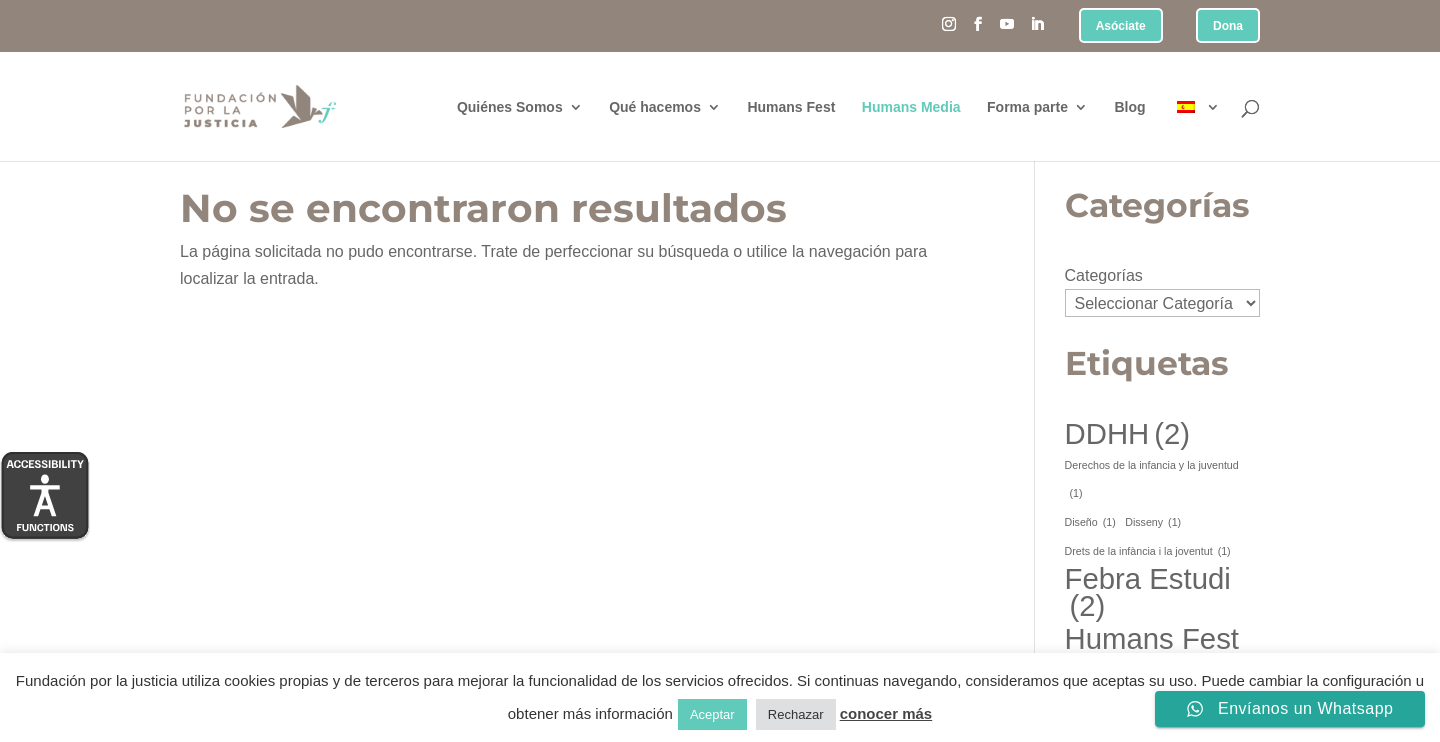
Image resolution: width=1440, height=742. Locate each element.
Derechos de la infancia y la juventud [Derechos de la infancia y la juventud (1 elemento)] (1152, 482)
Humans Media (911, 107)
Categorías (1104, 275)
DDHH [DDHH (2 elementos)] (1128, 433)
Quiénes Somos (510, 107)
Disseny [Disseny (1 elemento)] (1153, 522)
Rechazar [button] (796, 714)
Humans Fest (791, 107)
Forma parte (1027, 107)
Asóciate (1121, 26)
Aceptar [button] (712, 714)
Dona (1228, 26)
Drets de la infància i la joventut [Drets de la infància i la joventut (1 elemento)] (1148, 551)
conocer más (886, 713)
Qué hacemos (655, 107)
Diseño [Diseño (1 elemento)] (1090, 522)
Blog (1129, 107)
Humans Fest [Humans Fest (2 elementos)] (1152, 652)
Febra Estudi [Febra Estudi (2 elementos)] (1148, 592)
